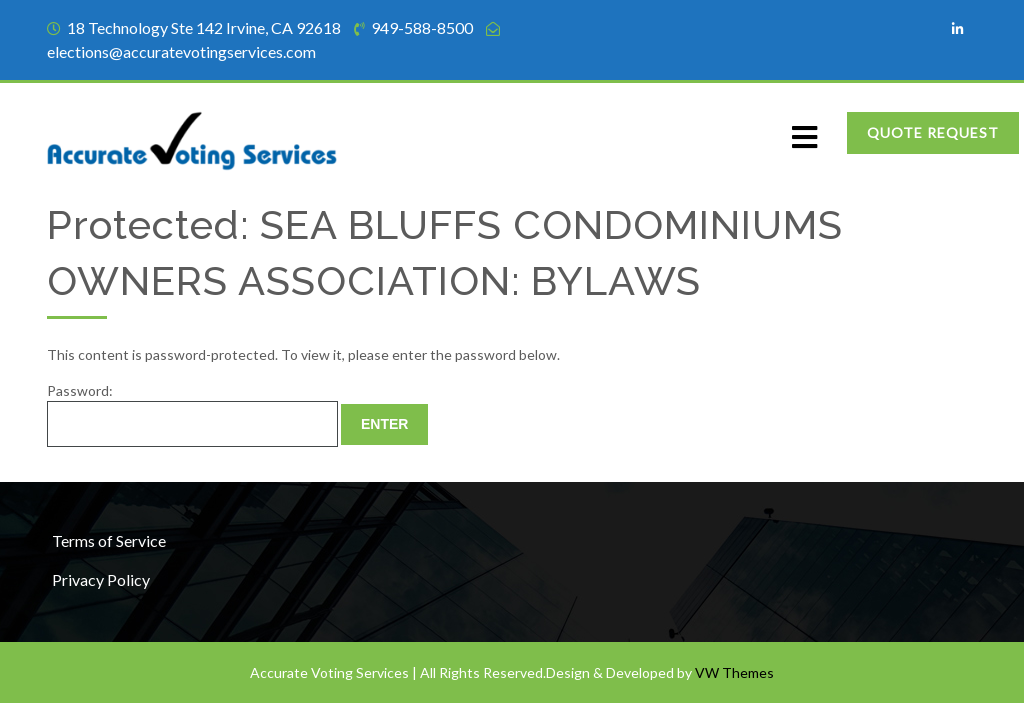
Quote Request (933, 132)
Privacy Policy (101, 579)
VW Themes (733, 672)
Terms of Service (109, 540)
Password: (192, 414)
